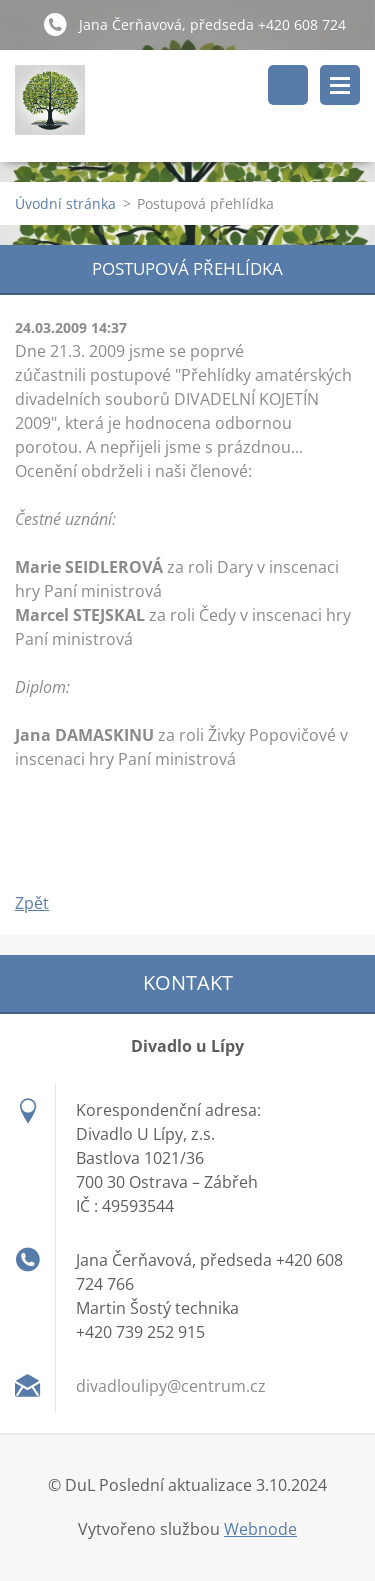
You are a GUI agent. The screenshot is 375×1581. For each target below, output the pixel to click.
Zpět (32, 903)
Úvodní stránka (65, 203)
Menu (340, 85)
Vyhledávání (288, 85)
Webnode (260, 1529)
